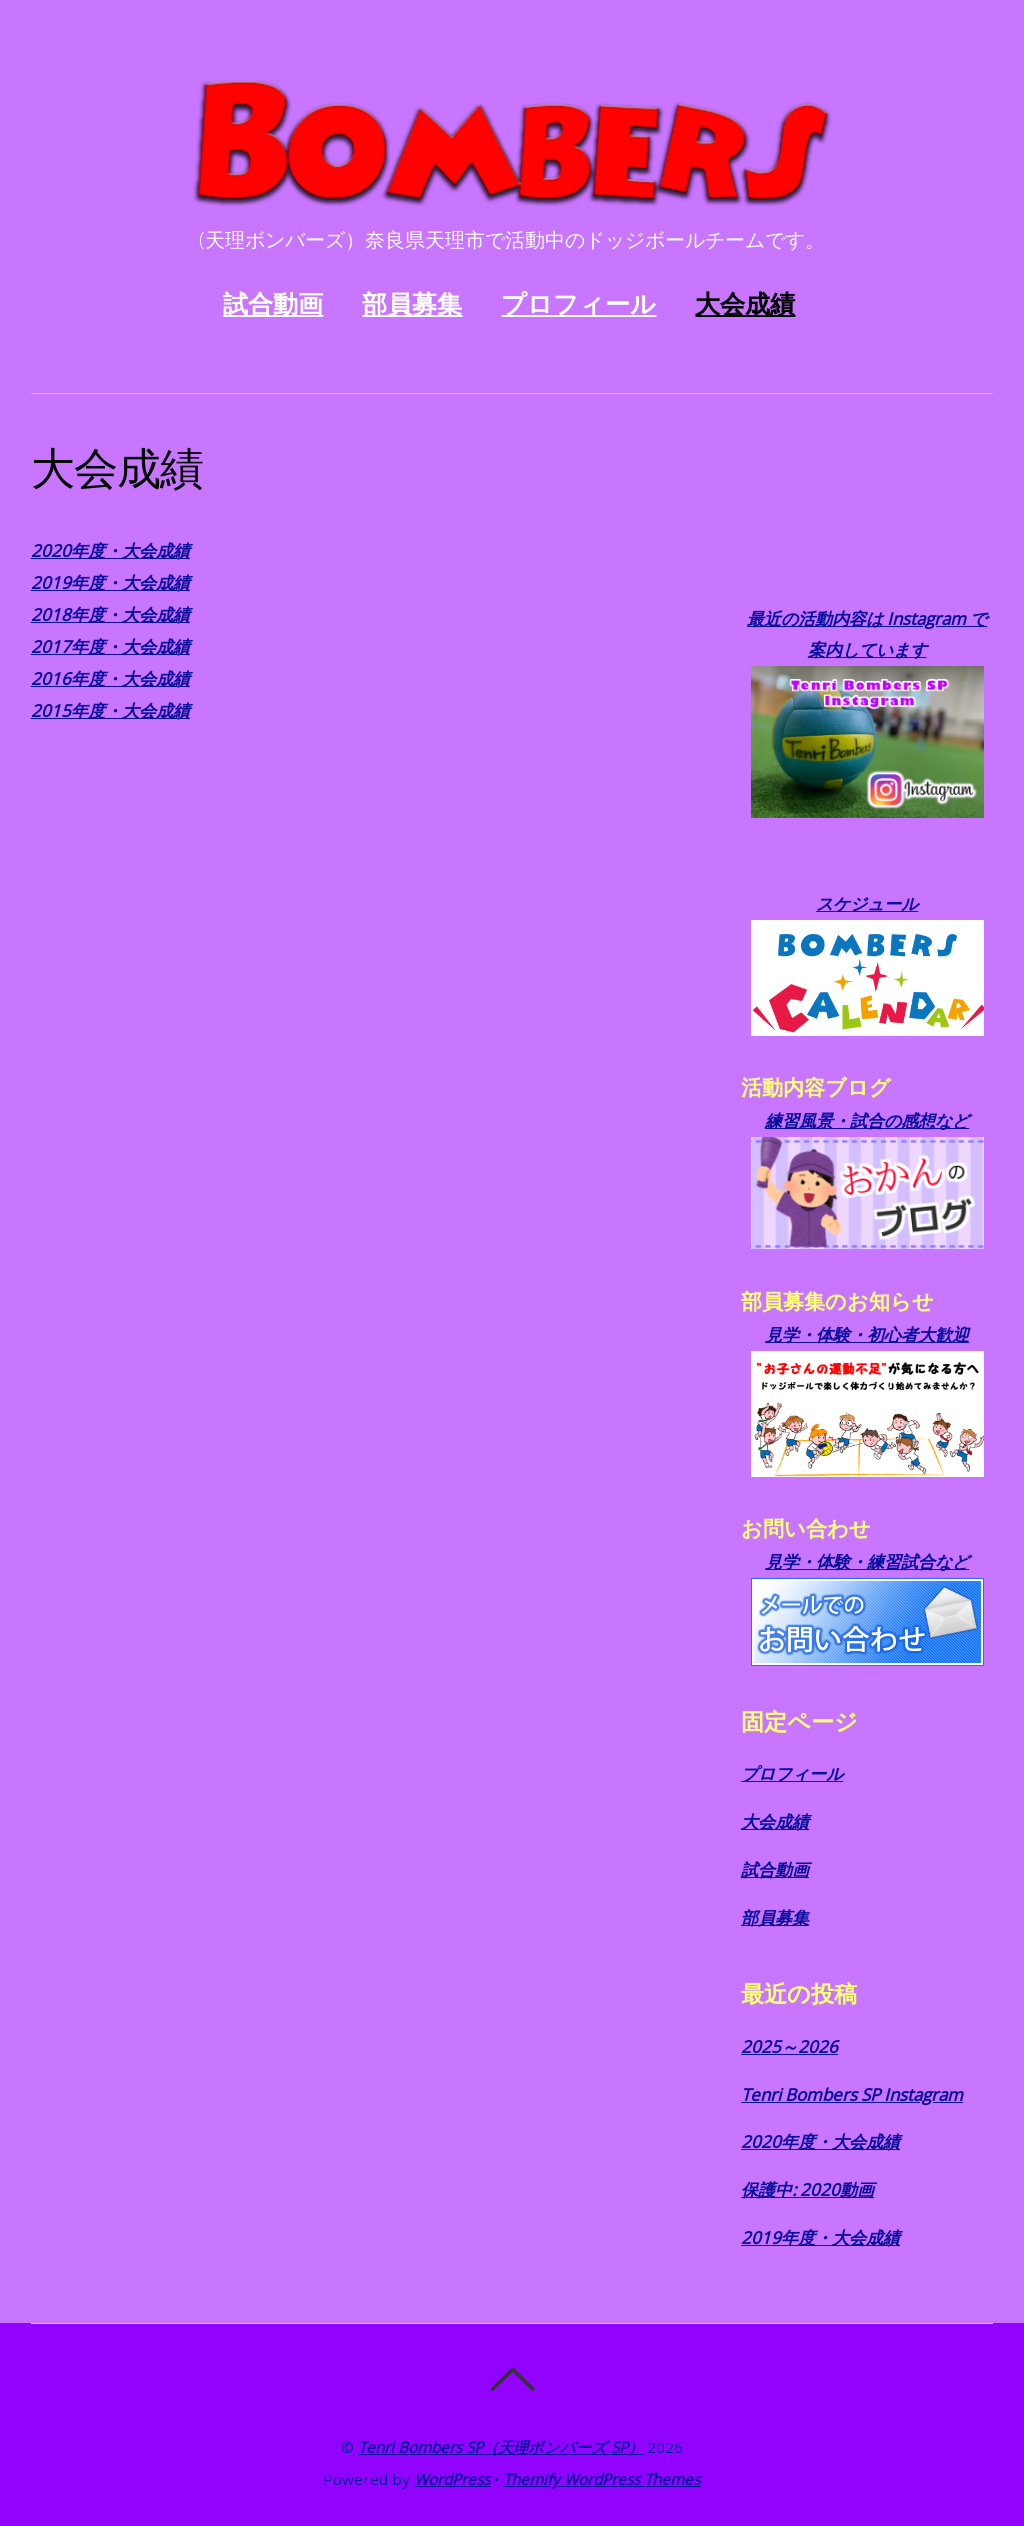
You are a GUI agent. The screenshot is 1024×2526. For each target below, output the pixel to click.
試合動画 (273, 304)
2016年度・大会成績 (110, 678)
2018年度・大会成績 (110, 614)
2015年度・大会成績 (110, 710)
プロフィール (578, 304)
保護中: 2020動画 (807, 2189)
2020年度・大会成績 (110, 550)
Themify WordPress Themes (601, 2479)
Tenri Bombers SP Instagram (852, 2094)
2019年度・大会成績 (110, 582)
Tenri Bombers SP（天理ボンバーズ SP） (500, 2447)
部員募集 (412, 304)
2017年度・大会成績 (110, 646)
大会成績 (745, 304)
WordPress (452, 2479)
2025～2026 (789, 2046)
